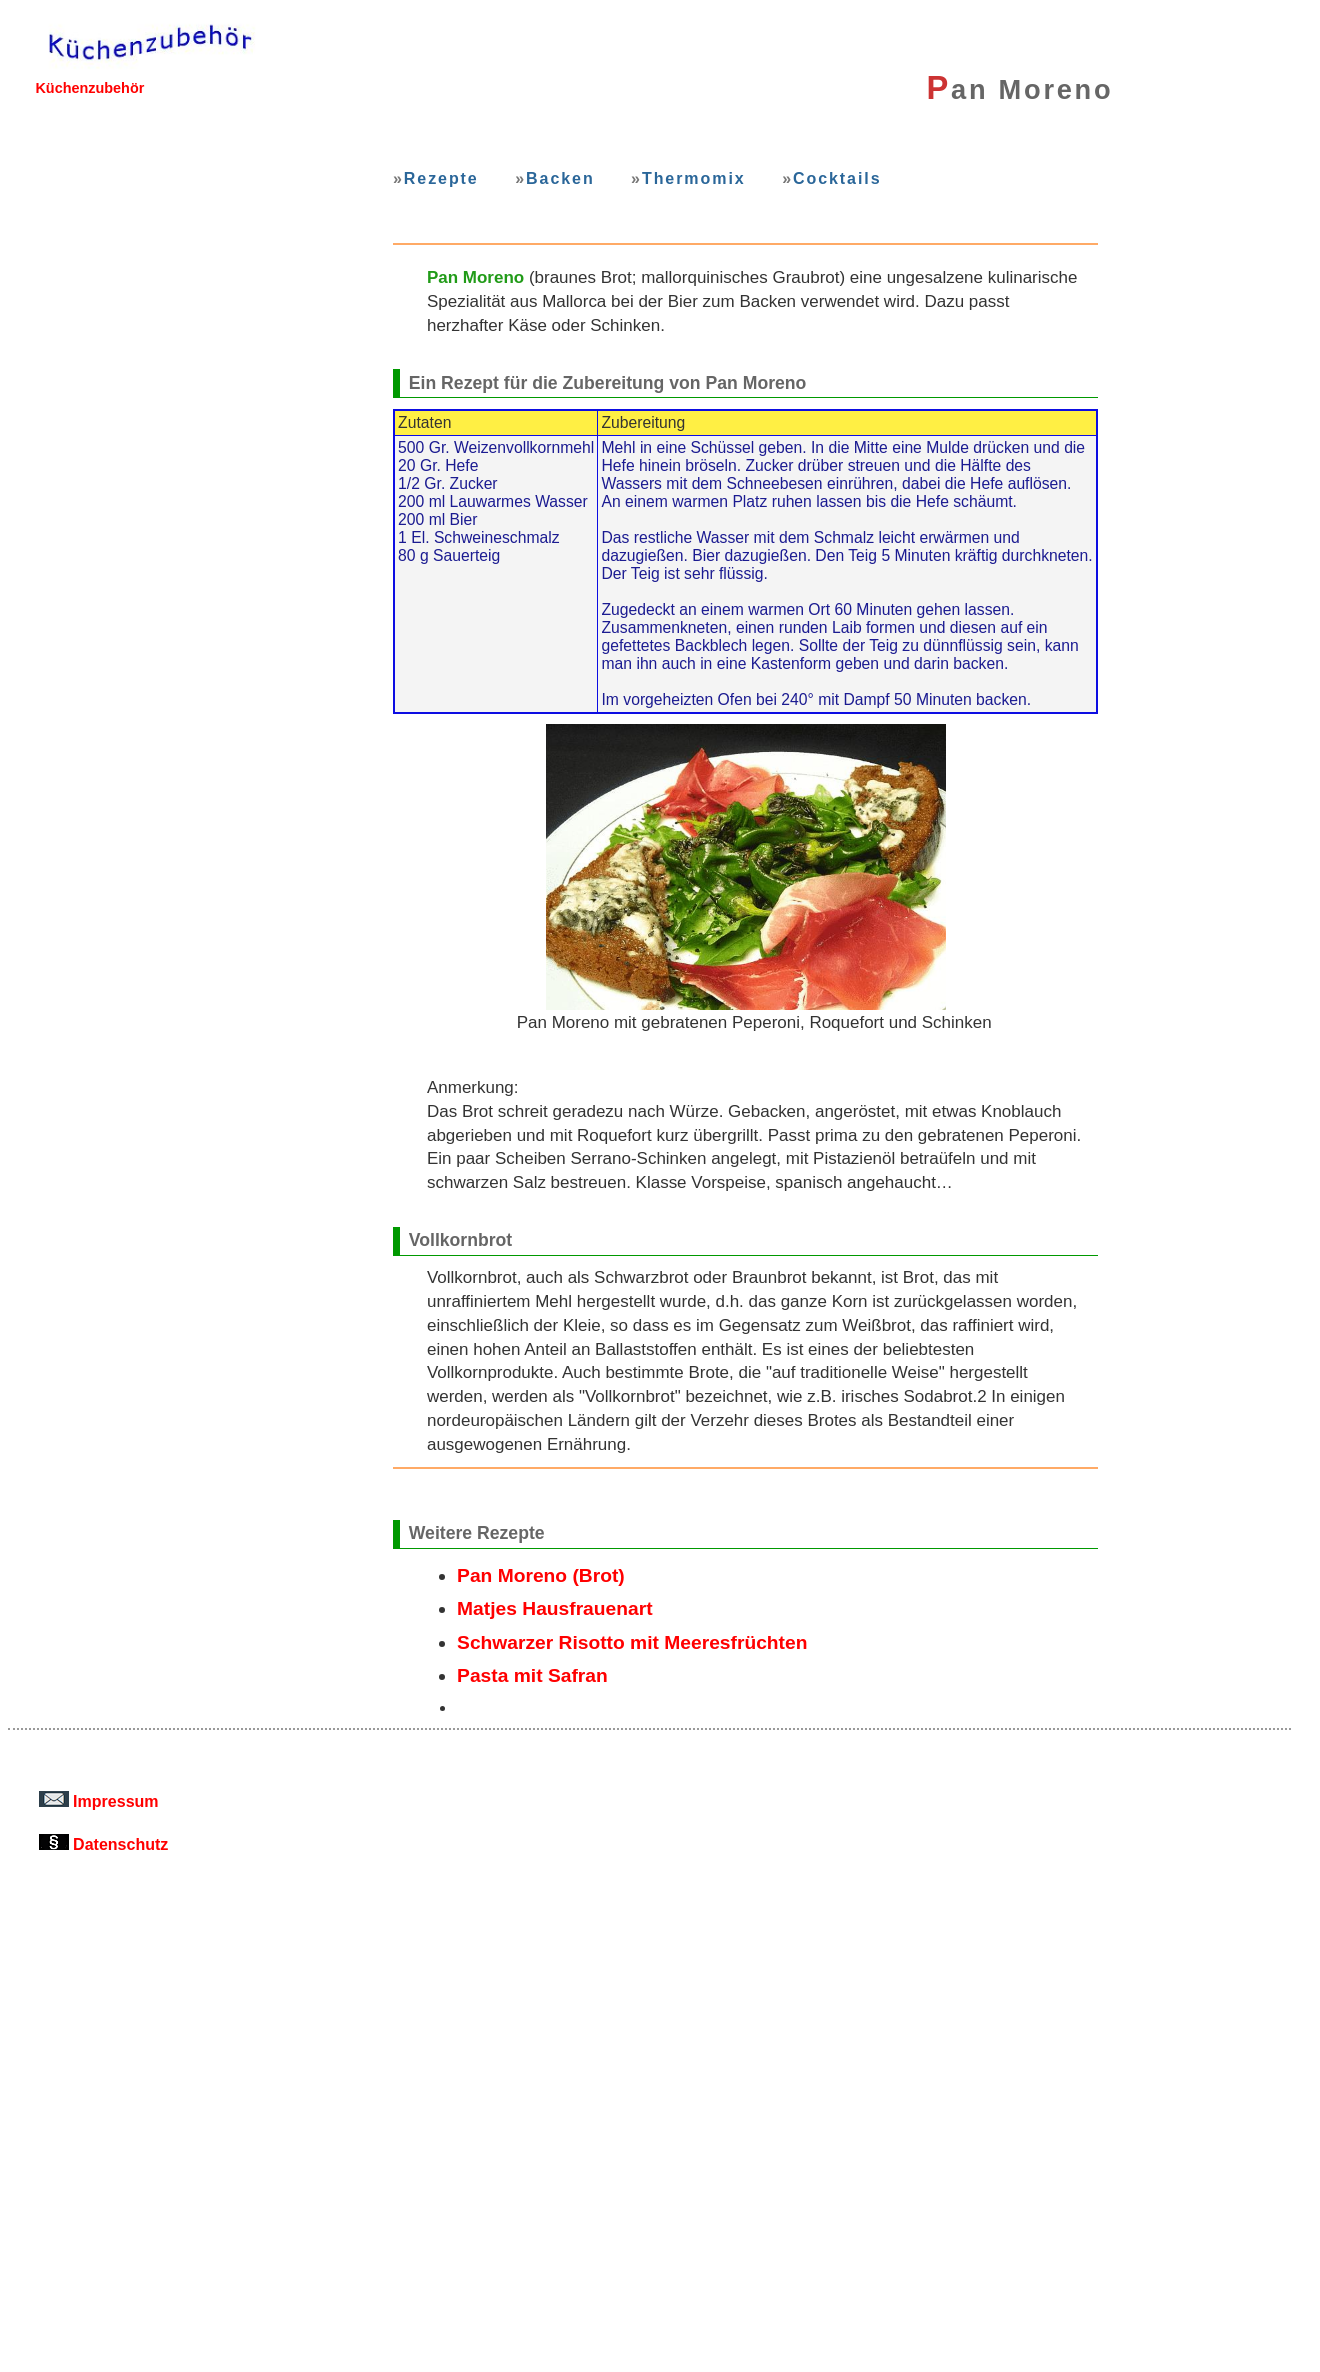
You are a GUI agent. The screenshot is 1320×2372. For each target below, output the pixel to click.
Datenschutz (104, 1844)
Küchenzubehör (89, 88)
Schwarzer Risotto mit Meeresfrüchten (632, 1642)
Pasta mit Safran (532, 1675)
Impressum (99, 1801)
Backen (560, 178)
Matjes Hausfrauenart (554, 1608)
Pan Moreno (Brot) (541, 1575)
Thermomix (694, 178)
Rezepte (441, 178)
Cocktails (837, 178)
